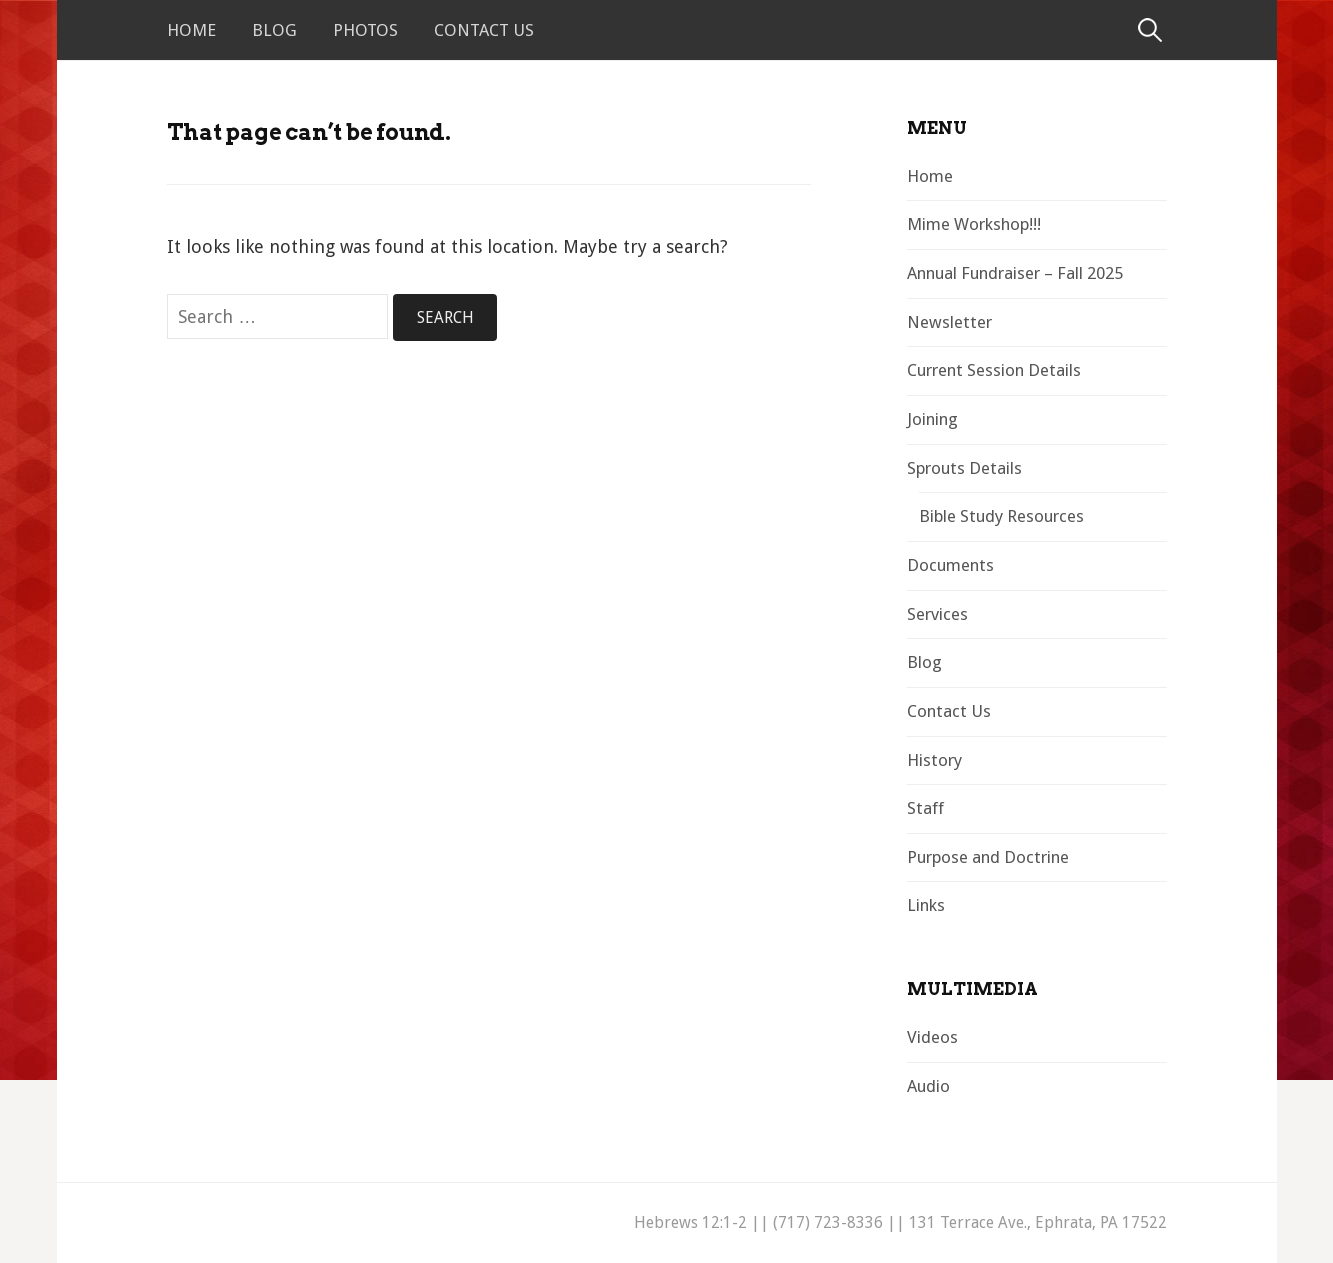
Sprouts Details (964, 468)
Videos (932, 1037)
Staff (925, 808)
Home (191, 30)
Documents (950, 565)
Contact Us (484, 30)
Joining (932, 419)
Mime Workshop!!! (974, 224)
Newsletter (949, 322)
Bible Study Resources (1001, 516)
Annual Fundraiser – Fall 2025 (1015, 273)
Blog (274, 30)
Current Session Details (994, 370)
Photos (365, 30)
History (934, 760)
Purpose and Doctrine (988, 857)
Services (937, 614)
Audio (928, 1086)
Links (926, 905)
